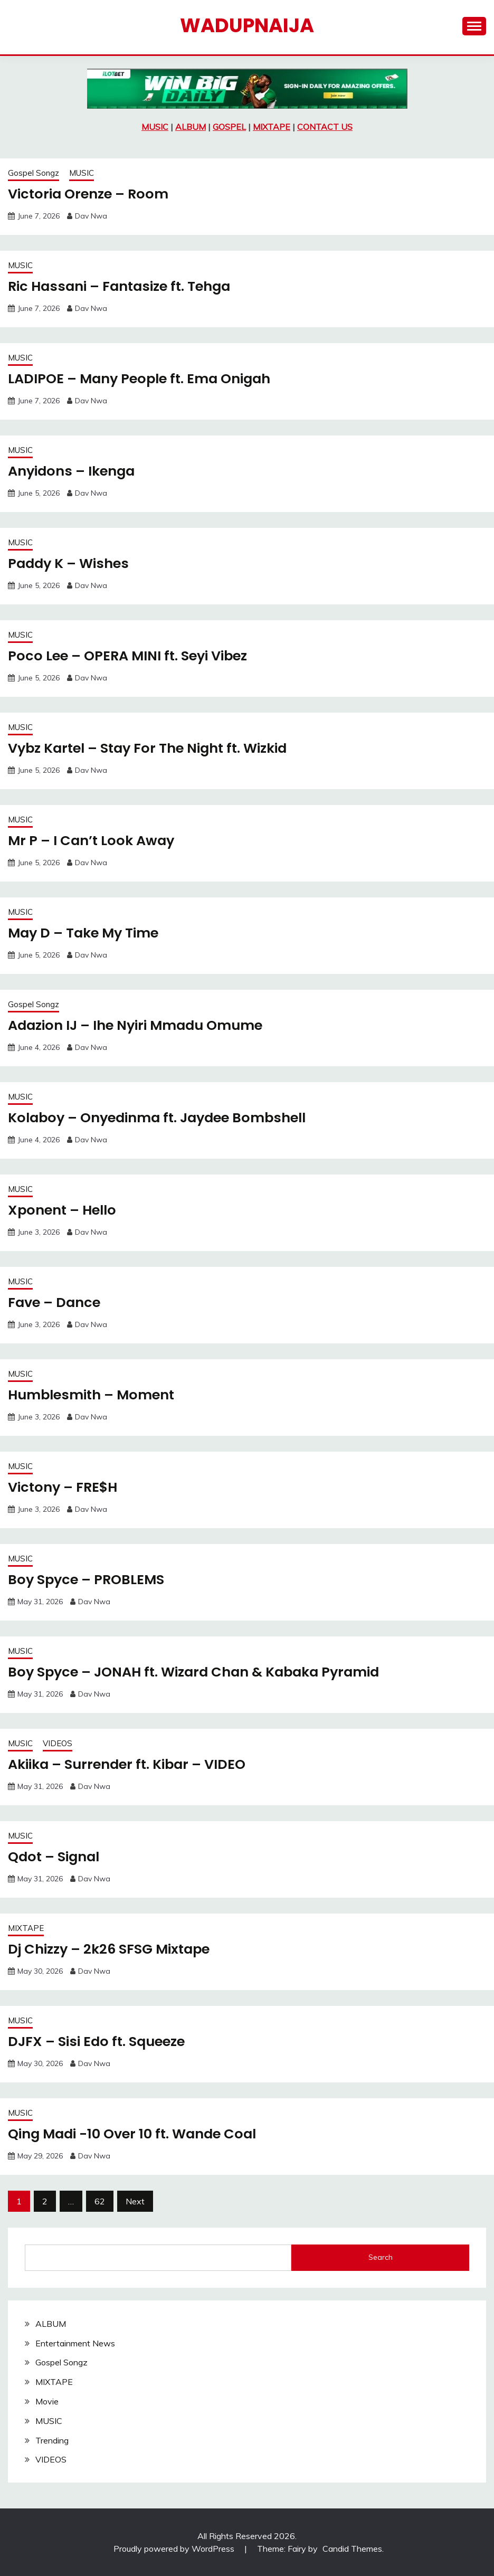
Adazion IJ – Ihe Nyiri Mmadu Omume (139, 1025)
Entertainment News (75, 2343)
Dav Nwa (91, 216)
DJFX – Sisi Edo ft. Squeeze (98, 2041)
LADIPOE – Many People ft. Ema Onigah (143, 378)
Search (380, 2257)
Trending (52, 2440)
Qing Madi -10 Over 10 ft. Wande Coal (136, 2133)
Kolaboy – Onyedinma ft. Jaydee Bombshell (162, 1117)
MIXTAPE (271, 126)
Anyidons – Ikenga (73, 470)
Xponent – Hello (64, 1209)
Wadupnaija (247, 25)
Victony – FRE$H (63, 1487)
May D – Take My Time (85, 932)
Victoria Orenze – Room (90, 193)
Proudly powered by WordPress (174, 2548)
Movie (47, 2401)
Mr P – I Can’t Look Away (93, 840)
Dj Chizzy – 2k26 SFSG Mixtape (111, 1948)
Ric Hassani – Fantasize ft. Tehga (122, 286)
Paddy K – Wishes (70, 563)
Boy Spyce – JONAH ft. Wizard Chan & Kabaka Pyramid (199, 1671)
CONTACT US (325, 126)
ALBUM (190, 126)
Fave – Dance (55, 1302)
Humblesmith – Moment (93, 1394)
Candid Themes (352, 2548)
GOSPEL (229, 126)
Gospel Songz (33, 173)
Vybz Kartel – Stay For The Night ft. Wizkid (152, 747)
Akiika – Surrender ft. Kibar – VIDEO (130, 1764)
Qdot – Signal (55, 1856)
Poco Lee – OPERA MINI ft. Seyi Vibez (131, 655)
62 (99, 2201)
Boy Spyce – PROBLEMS (88, 1579)
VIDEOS (57, 1743)
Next (135, 2201)
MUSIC (154, 126)
